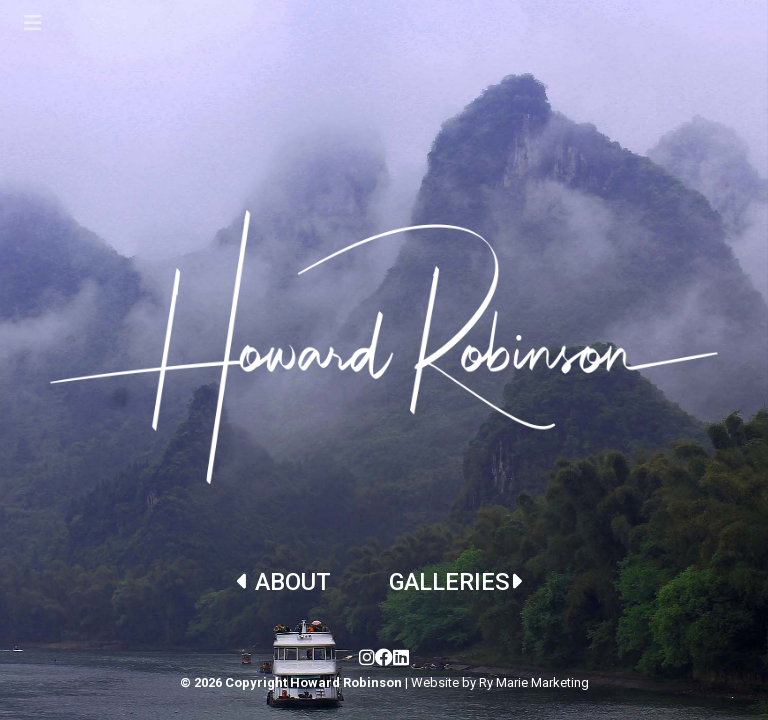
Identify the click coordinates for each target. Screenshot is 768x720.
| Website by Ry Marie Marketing (497, 682)
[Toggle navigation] (33, 23)
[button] (576, 503)
